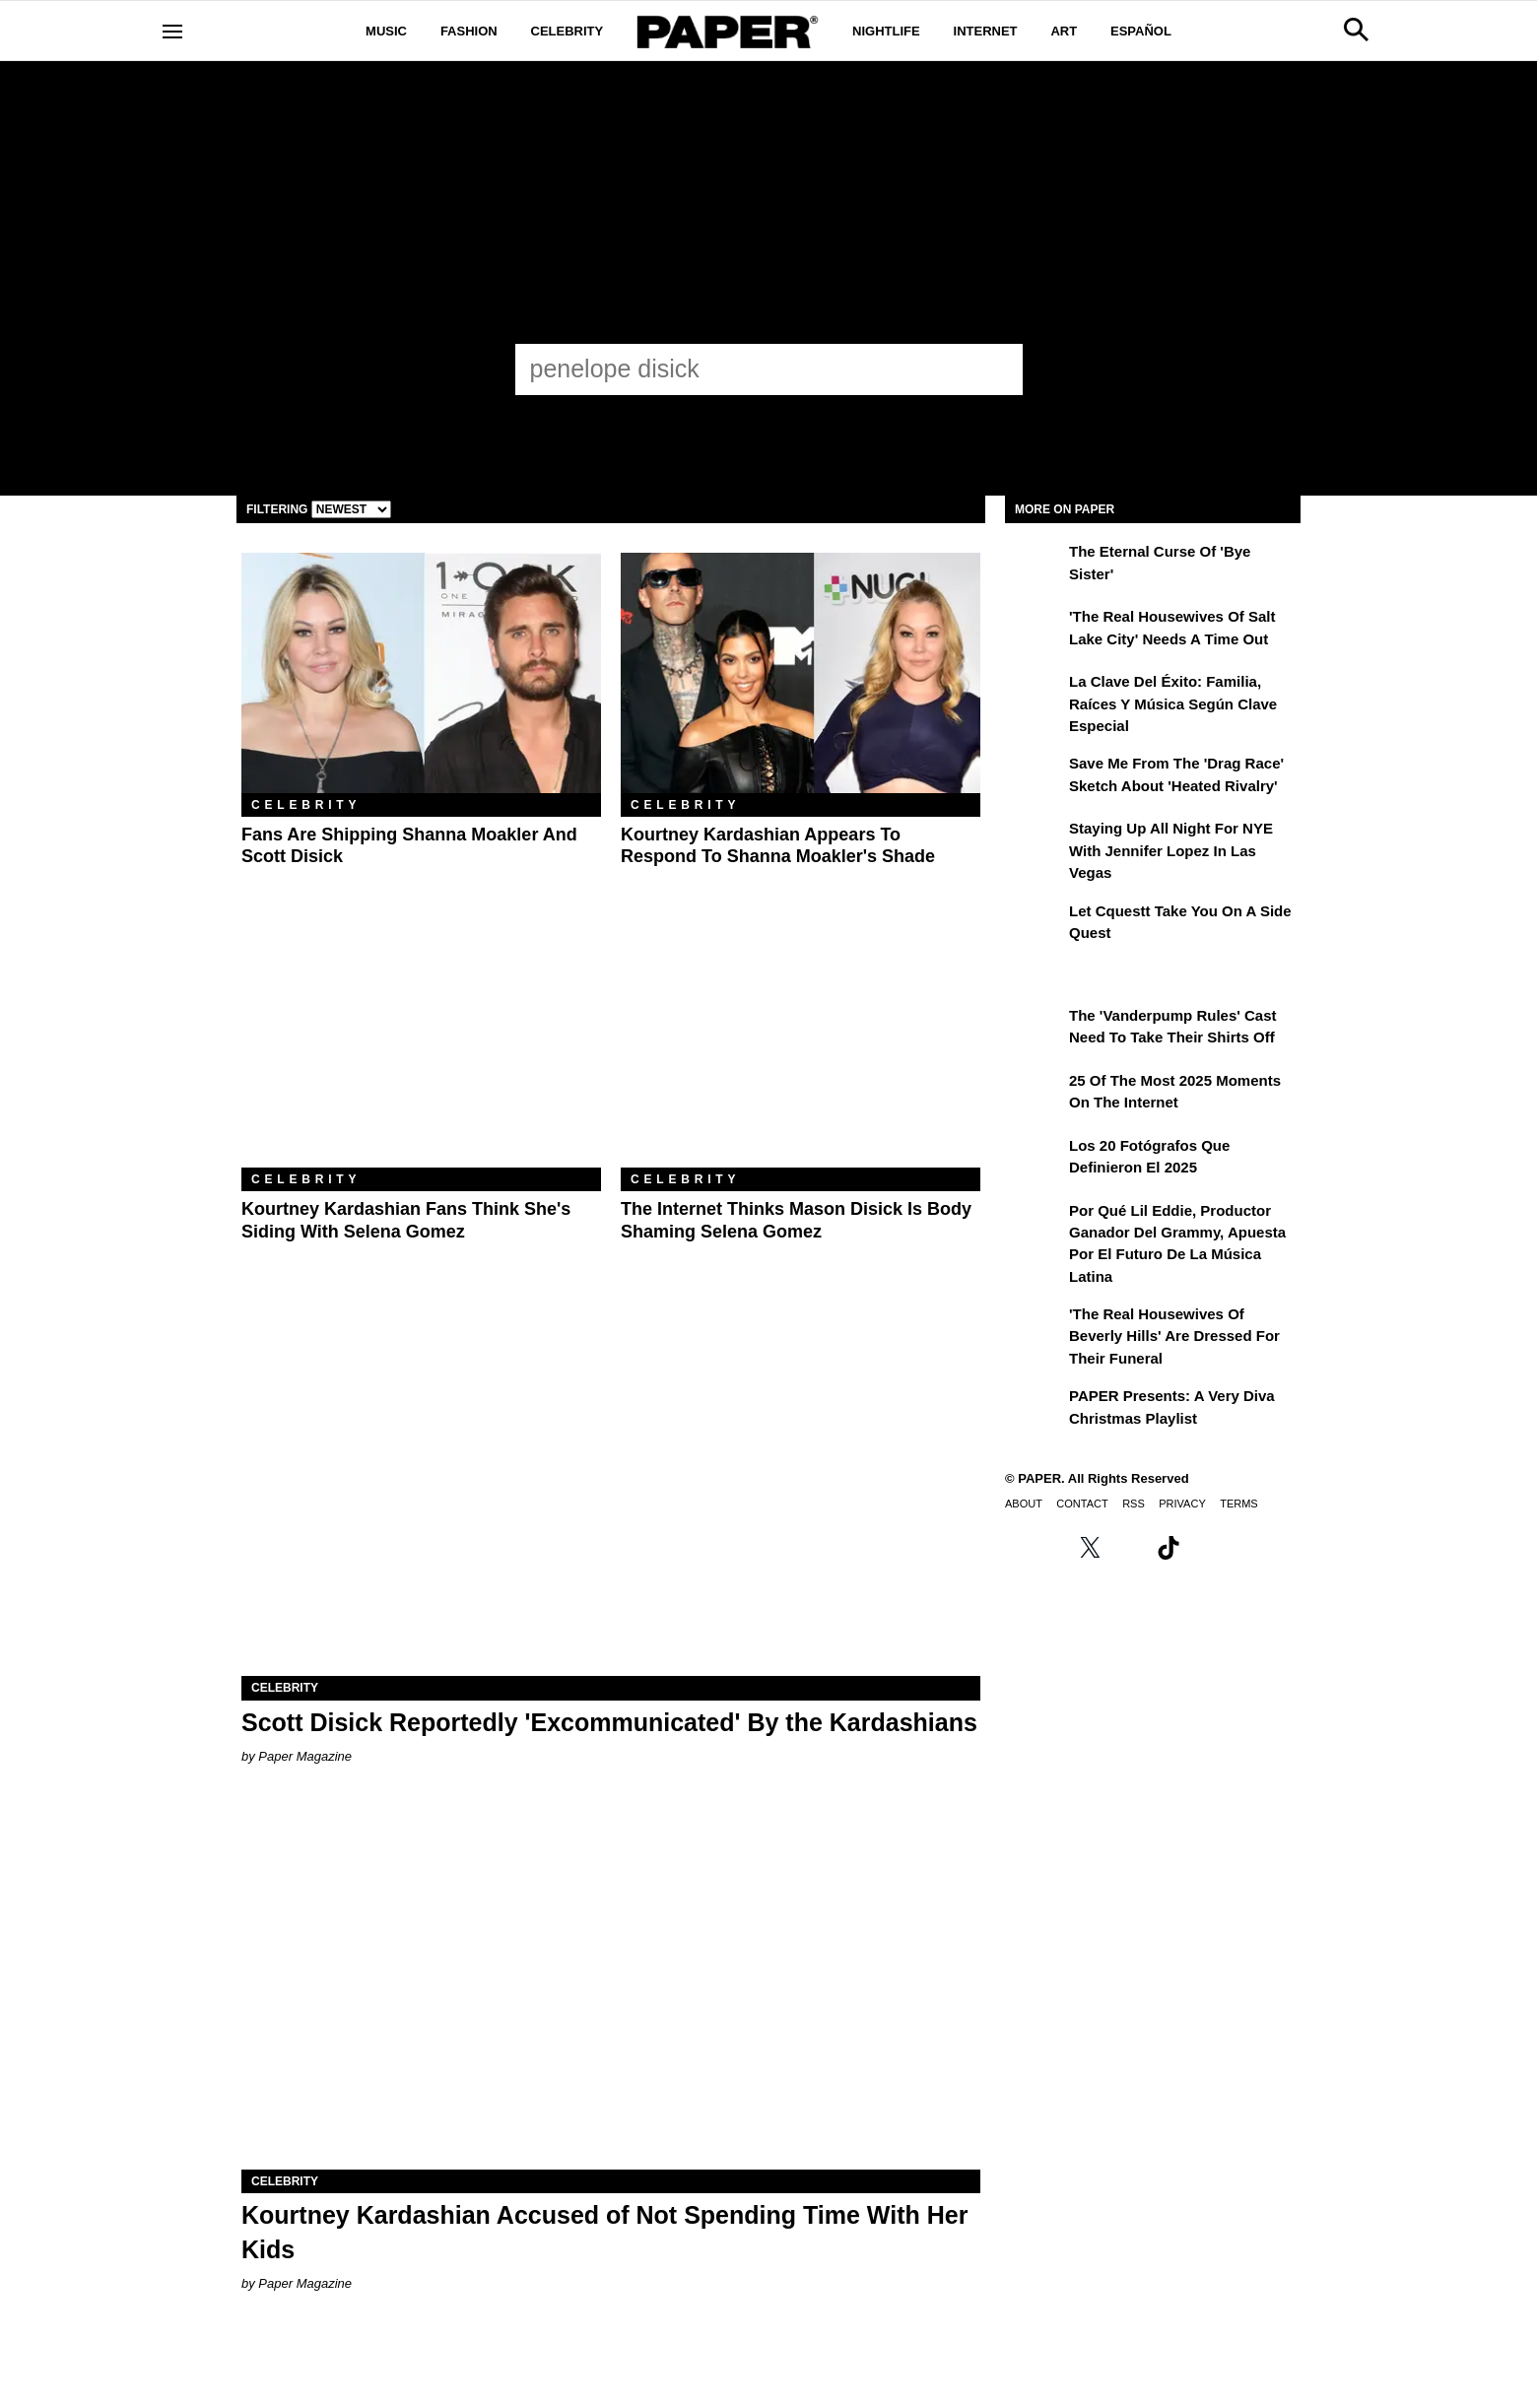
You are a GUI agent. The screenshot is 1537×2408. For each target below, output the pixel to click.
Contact (1081, 1503)
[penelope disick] (750, 368)
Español (1140, 31)
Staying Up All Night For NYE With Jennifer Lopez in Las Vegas (1171, 850)
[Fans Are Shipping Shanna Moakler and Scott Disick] (421, 672)
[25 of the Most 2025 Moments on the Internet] (1034, 1094)
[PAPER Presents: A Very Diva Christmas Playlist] (1034, 1410)
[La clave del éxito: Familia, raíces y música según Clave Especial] (1034, 695)
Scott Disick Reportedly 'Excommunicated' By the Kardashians (609, 1722)
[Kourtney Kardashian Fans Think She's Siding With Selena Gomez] (421, 1048)
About (1023, 1503)
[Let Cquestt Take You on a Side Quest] (1034, 925)
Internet (986, 31)
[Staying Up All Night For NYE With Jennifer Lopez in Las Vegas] (1034, 842)
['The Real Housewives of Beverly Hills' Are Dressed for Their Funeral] (1034, 1328)
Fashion (469, 31)
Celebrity (567, 31)
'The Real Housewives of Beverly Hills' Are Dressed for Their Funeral (1174, 1336)
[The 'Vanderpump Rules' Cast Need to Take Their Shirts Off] (1034, 1029)
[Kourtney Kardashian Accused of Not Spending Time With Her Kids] (610, 1985)
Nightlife (886, 31)
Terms (1239, 1503)
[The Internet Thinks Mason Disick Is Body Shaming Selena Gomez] (800, 1048)
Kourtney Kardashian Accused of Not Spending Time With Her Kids (604, 2232)
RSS (1133, 1503)
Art (1063, 31)
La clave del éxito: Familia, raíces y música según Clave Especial (1173, 703)
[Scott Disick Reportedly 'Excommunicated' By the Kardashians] (610, 1491)
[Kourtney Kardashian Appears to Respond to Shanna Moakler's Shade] (800, 672)
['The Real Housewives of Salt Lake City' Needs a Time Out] (1034, 630)
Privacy (1182, 1503)
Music (386, 31)
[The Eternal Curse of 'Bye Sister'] (1034, 565)
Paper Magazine (305, 1756)
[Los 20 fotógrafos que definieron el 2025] (1034, 1159)
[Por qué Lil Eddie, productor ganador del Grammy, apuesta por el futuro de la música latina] (1034, 1224)
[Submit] (997, 369)
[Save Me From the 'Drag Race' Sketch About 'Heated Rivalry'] (1034, 777)
